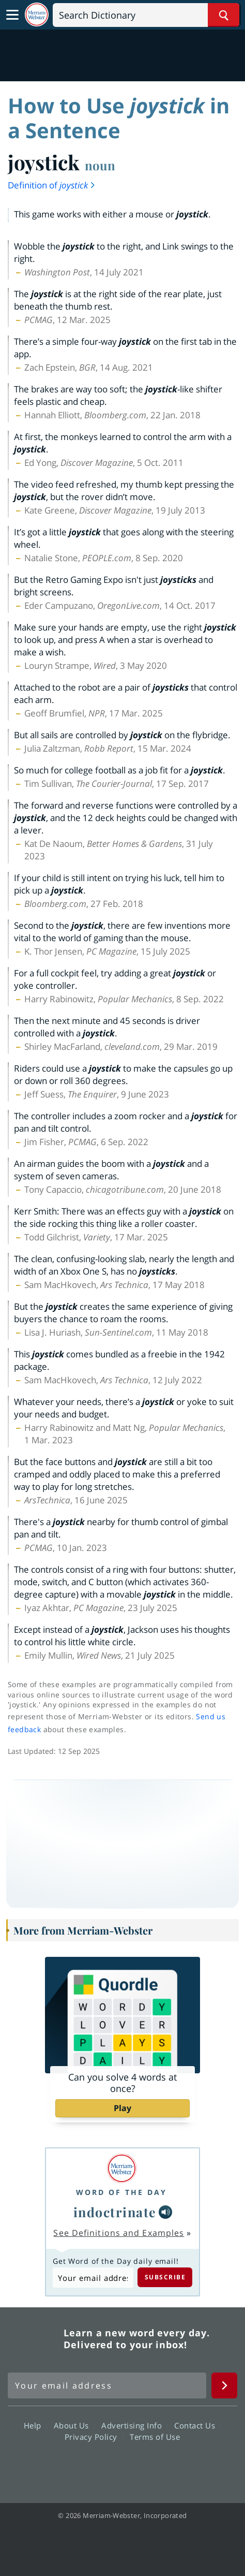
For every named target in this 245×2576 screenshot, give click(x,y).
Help (35, 2425)
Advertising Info (134, 2425)
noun (100, 165)
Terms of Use (155, 2436)
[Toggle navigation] (12, 15)
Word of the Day (121, 2192)
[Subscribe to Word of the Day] (93, 2277)
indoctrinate (115, 2211)
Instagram (178, 2465)
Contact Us (197, 2425)
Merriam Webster (34, 2339)
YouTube (141, 2465)
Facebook (66, 2465)
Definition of (52, 185)
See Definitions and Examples (118, 2232)
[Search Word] (223, 15)
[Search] (146, 15)
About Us (74, 2425)
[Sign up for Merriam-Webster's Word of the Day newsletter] (107, 2385)
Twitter (103, 2465)
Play (122, 2108)
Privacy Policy (94, 2436)
